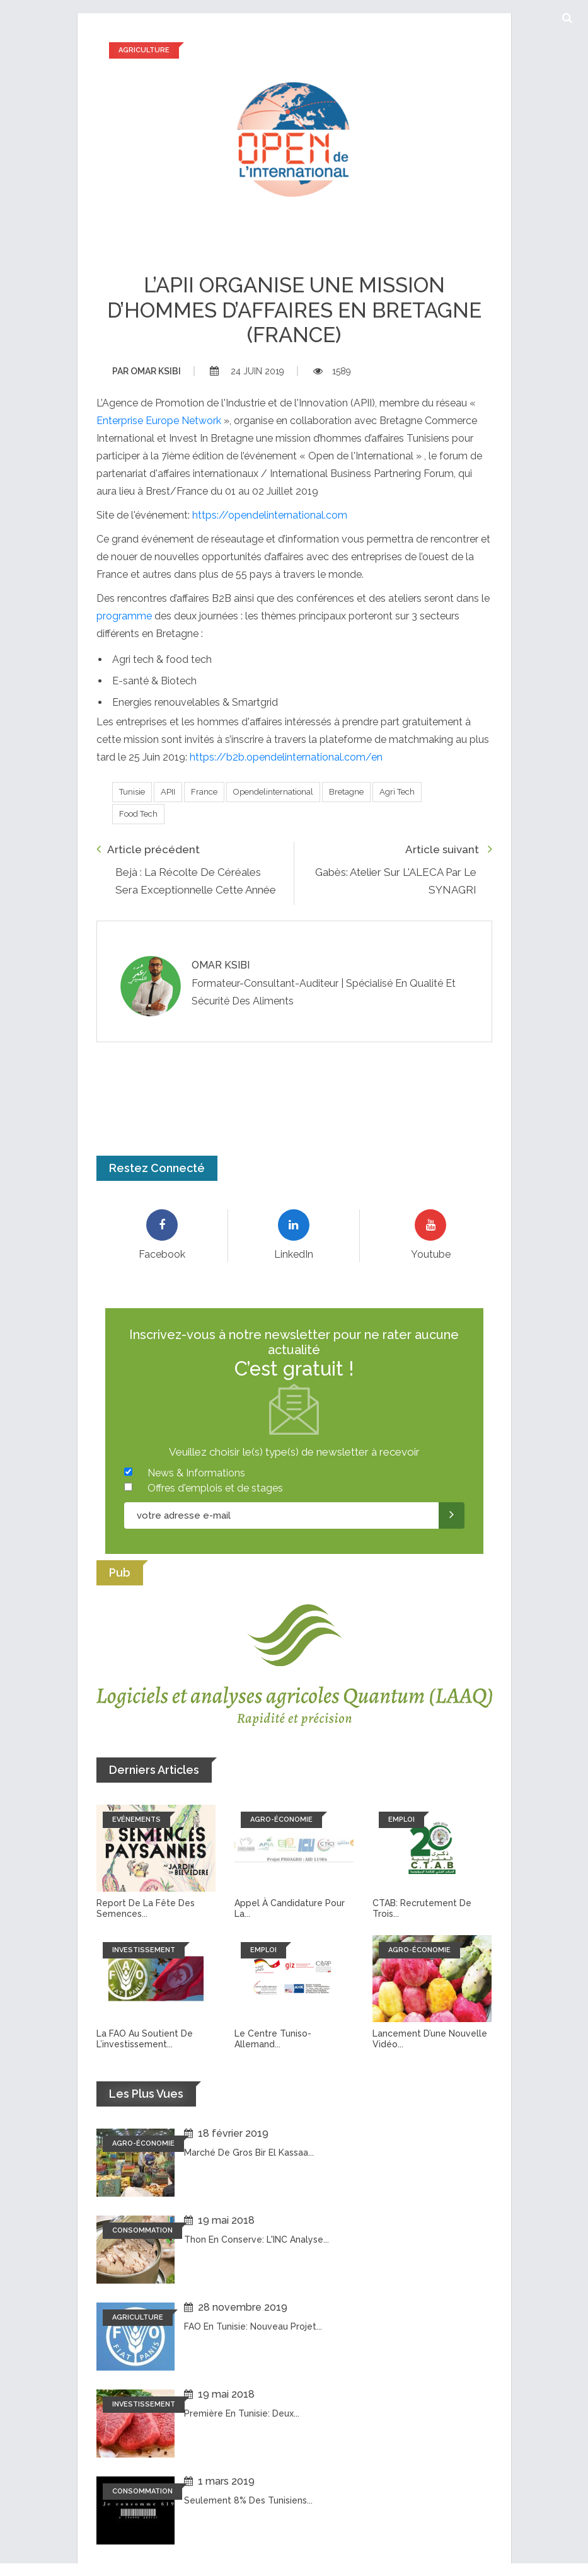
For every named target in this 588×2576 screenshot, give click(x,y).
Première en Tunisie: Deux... (241, 2413)
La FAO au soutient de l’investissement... (144, 2038)
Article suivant (448, 849)
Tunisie (132, 791)
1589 (332, 371)
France (204, 791)
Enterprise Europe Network (158, 421)
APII (168, 791)
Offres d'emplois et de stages (215, 1488)
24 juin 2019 (247, 371)
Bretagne (346, 791)
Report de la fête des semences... (145, 1908)
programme (124, 616)
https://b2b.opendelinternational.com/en (286, 757)
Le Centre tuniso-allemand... (272, 2038)
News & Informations (196, 1473)
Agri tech (397, 791)
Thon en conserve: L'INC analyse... (256, 2239)
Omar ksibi (146, 371)
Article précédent (148, 849)
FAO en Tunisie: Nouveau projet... (253, 2326)
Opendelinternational (273, 791)
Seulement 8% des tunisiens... (248, 2500)
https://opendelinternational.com (269, 515)
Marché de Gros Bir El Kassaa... (249, 2153)
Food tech (138, 814)
